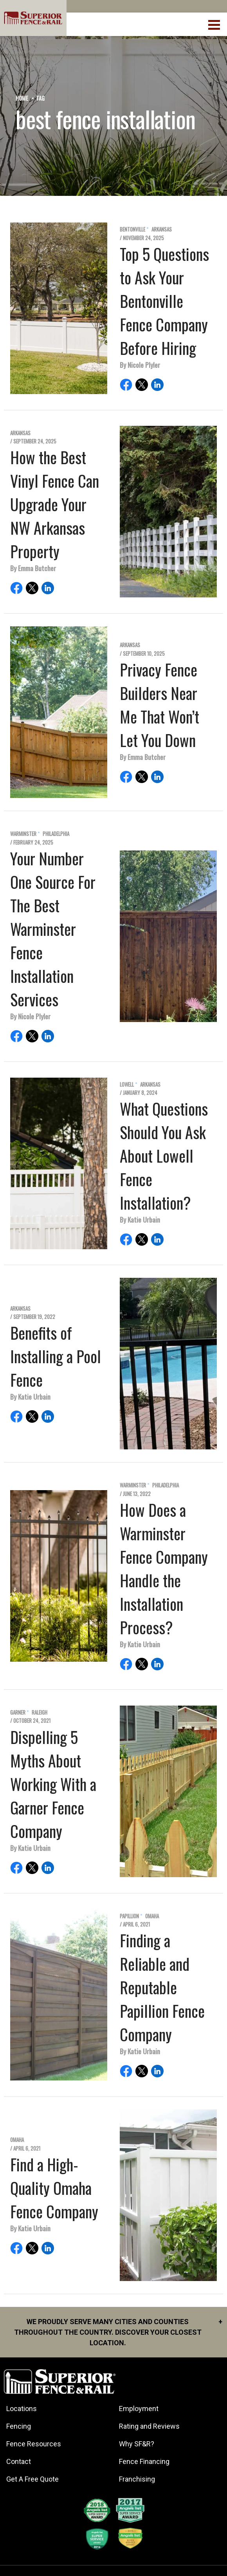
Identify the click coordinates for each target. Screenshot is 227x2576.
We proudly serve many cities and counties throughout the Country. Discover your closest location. (118, 2331)
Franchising (137, 2479)
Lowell (127, 1084)
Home (22, 98)
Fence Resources (33, 2444)
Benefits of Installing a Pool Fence (55, 1356)
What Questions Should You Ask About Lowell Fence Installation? (164, 1155)
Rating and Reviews (149, 2426)
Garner (17, 1712)
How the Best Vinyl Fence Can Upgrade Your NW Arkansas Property (54, 504)
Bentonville (132, 229)
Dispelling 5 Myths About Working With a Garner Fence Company (53, 1784)
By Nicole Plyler (140, 365)
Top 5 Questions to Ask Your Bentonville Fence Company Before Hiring (164, 301)
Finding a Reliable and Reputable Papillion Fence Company (162, 1987)
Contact (18, 2461)
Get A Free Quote (32, 2479)
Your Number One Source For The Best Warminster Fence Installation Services (52, 929)
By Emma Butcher (33, 568)
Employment (139, 2408)
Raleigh (39, 1712)
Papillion (129, 1916)
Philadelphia (56, 834)
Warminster (23, 834)
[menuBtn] (214, 23)
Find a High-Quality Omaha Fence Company (54, 2188)
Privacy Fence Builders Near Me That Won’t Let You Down (159, 705)
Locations (21, 2408)
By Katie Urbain (140, 1219)
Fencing (18, 2426)
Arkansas (161, 229)
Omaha (152, 1916)
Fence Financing (144, 2461)
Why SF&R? (136, 2444)
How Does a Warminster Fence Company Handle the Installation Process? (164, 1568)
